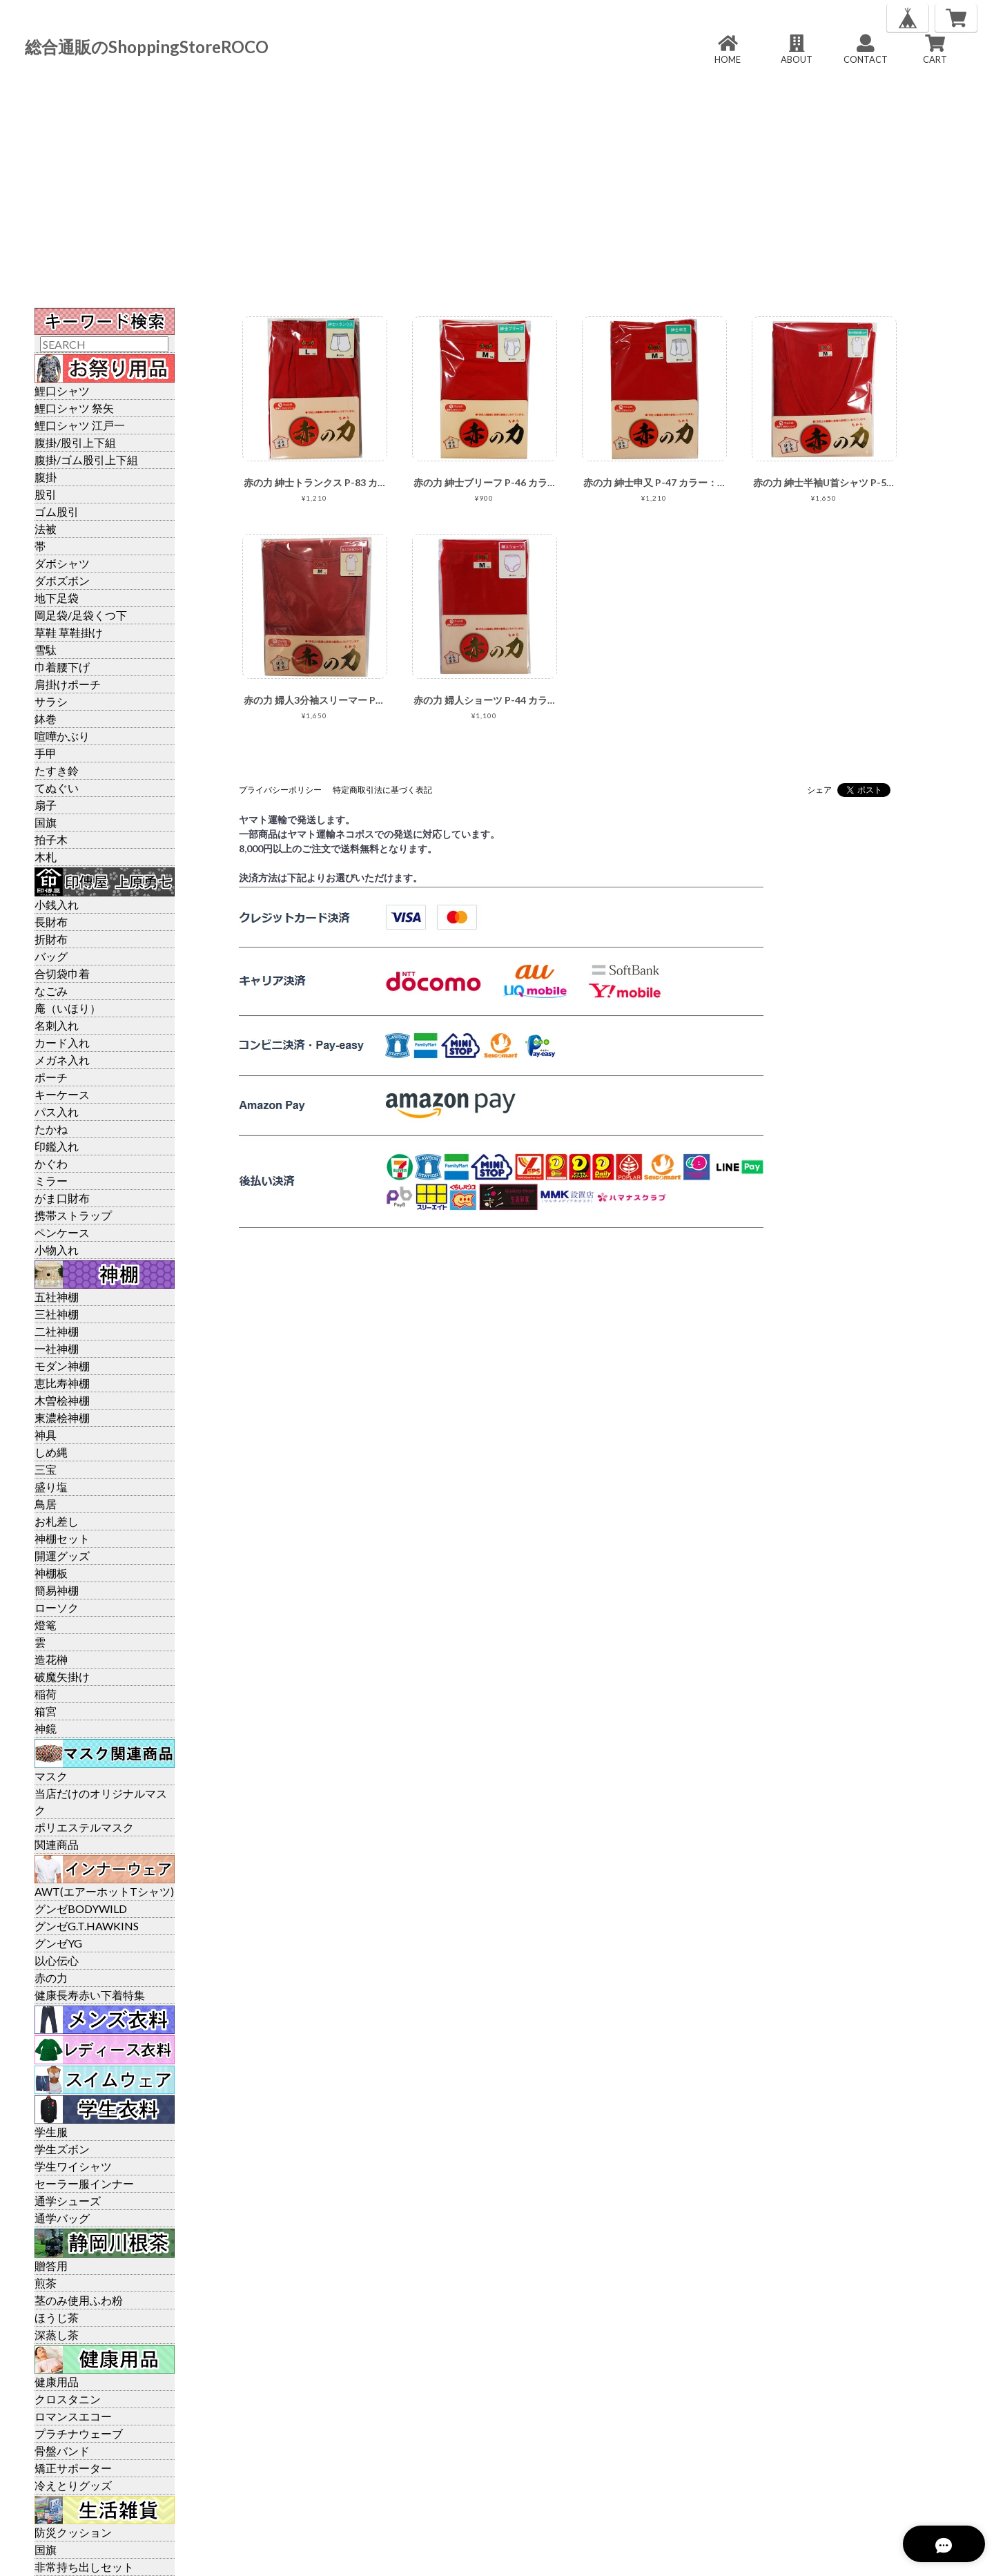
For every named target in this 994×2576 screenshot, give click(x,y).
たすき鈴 (57, 770)
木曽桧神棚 (62, 1400)
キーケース (62, 1094)
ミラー (51, 1180)
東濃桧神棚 (62, 1417)
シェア (819, 790)
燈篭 (46, 1624)
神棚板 (51, 1572)
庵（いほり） (68, 1008)
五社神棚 (57, 1296)
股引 (46, 494)
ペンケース (62, 1232)
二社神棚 (57, 1331)
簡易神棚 (57, 1590)
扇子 (46, 804)
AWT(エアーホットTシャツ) (104, 1891)
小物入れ (57, 1249)
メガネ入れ (62, 1059)
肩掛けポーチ (68, 684)
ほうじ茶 (57, 2317)
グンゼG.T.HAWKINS (87, 1925)
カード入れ (62, 1042)
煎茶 (46, 2282)
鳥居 (46, 1503)
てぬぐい (57, 787)
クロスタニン (68, 2398)
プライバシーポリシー (280, 790)
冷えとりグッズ (73, 2485)
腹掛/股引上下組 (75, 442)
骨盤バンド (62, 2450)
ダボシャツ (62, 563)
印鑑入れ (57, 1146)
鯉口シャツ (62, 390)
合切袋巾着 (62, 973)
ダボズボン (62, 580)
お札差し (57, 1521)
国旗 (46, 822)
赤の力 (51, 1977)
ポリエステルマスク (84, 1827)
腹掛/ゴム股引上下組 (86, 459)
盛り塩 (51, 1486)
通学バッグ (62, 2217)
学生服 (51, 2131)
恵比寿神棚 (62, 1383)
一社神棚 (57, 1348)
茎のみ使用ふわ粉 (79, 2300)
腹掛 (46, 476)
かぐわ (51, 1163)
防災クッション (73, 2532)
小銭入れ (57, 904)
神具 (46, 1434)
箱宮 (46, 1711)
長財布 (51, 921)
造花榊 (51, 1659)
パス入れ (57, 1111)
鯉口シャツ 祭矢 (74, 407)
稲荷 (46, 1693)
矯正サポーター (73, 2467)
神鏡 (46, 1728)
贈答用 (51, 2265)
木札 (46, 856)
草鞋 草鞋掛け (69, 632)
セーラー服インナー (84, 2183)
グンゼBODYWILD (81, 1908)
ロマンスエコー (73, 2416)
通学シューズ (68, 2200)
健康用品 (57, 2381)
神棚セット (62, 1538)
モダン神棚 (62, 1365)
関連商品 (57, 1844)
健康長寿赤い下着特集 (90, 1994)
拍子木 (51, 839)
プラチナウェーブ (79, 2433)
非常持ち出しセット (84, 2566)
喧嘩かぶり (62, 735)
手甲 (46, 753)
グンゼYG (58, 1943)
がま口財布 (62, 1197)
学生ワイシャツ (73, 2166)
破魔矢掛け (62, 1676)
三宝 (46, 1469)
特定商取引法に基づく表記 (382, 790)
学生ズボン (62, 2148)
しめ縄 (51, 1452)
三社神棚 (57, 1313)
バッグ (51, 956)
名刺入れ (57, 1025)
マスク (51, 1775)
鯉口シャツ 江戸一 (80, 425)
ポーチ (51, 1077)
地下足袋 (57, 597)
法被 (46, 528)
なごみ (51, 990)
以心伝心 (57, 1960)
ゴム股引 (57, 511)
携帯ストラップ (73, 1215)
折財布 (51, 938)
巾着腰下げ (62, 666)
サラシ (51, 701)
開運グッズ (62, 1555)
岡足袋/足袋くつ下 (81, 615)
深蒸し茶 (57, 2334)
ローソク (57, 1607)
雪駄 (46, 649)
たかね (51, 1128)
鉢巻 (46, 718)
